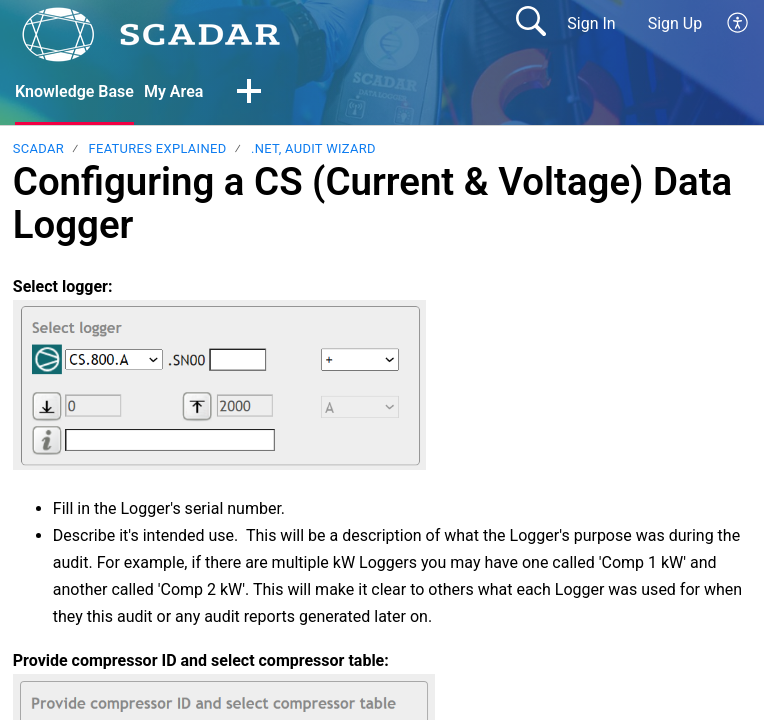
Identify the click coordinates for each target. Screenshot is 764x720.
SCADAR (38, 148)
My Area (173, 91)
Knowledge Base (74, 91)
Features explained (157, 148)
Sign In (591, 23)
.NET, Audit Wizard (313, 148)
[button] (738, 24)
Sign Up (675, 23)
